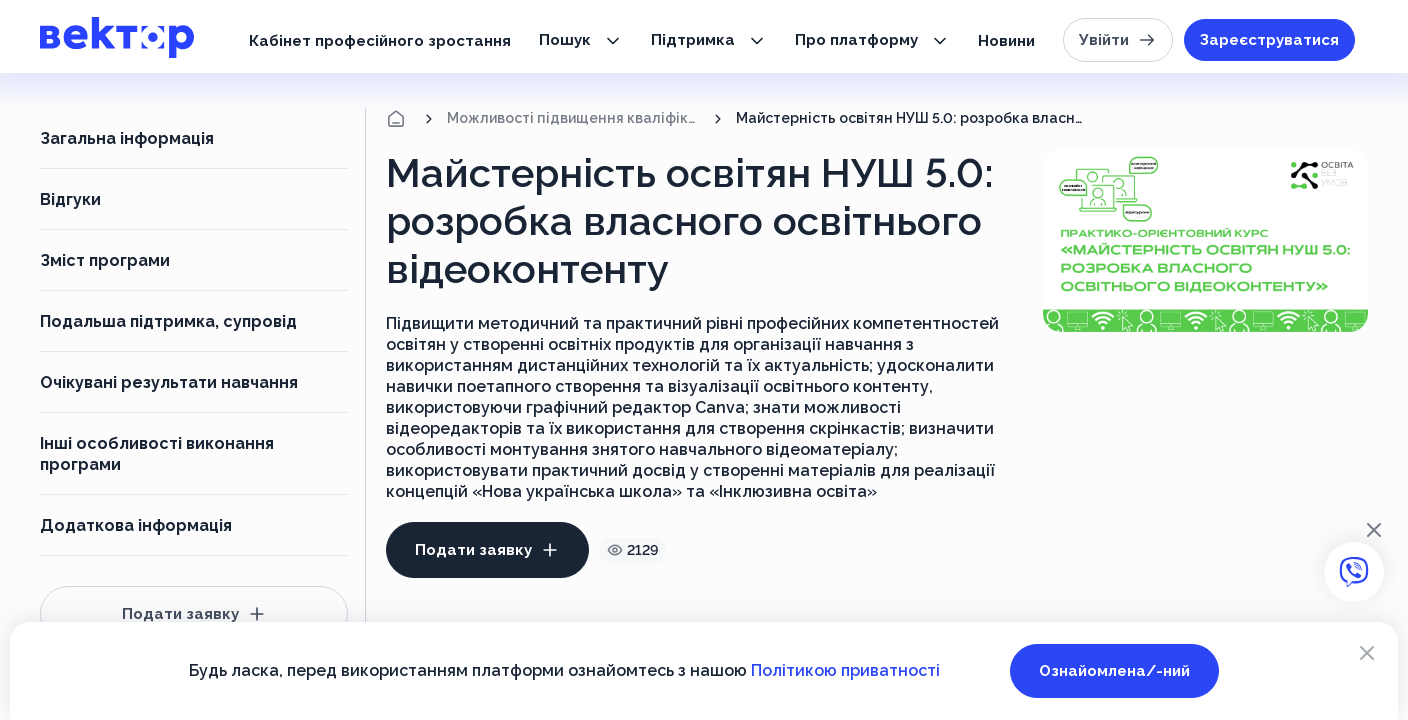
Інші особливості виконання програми (157, 454)
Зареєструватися (1269, 40)
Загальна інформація (127, 138)
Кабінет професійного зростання (380, 41)
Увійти (1118, 40)
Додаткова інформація (136, 525)
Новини (1006, 41)
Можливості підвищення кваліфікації (573, 118)
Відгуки (70, 199)
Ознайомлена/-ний (1114, 671)
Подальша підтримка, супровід (168, 321)
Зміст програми (105, 260)
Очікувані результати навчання (169, 382)
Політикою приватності (845, 670)
